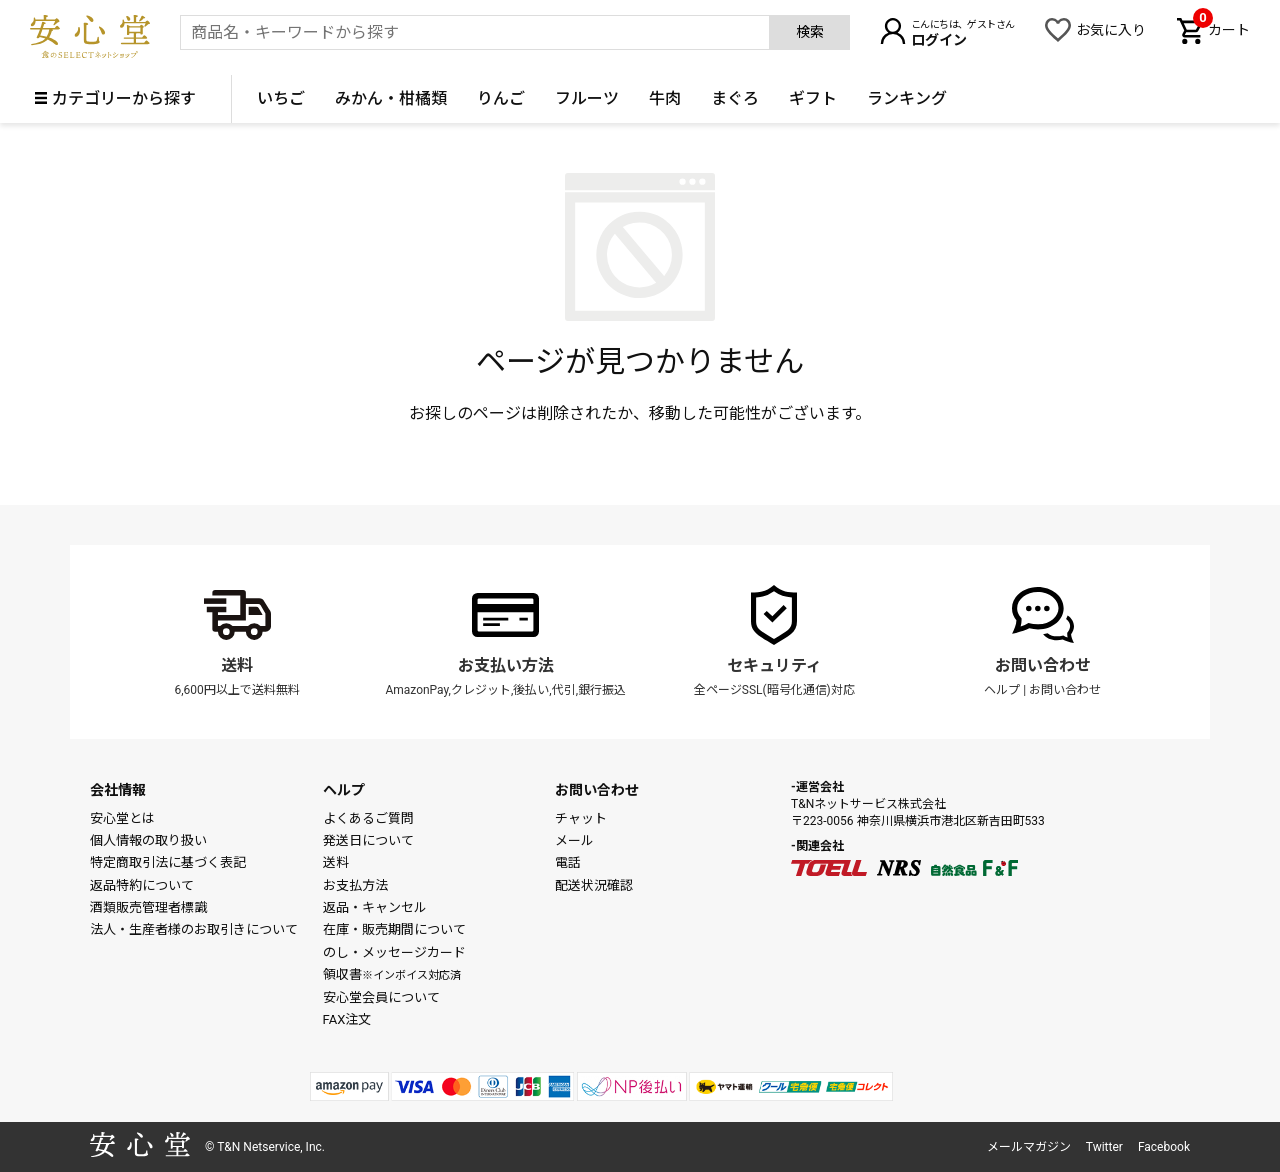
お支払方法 (355, 885)
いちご (281, 98)
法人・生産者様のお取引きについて (194, 929)
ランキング (907, 98)
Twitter (1104, 1147)
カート (1221, 28)
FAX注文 (347, 1019)
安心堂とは (122, 818)
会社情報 (118, 790)
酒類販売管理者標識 (148, 907)
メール (574, 840)
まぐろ (735, 98)
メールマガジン (1029, 1147)
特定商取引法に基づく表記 (168, 862)
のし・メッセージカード (394, 952)
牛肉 (665, 98)
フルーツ (587, 98)
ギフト (813, 98)
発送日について (368, 840)
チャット (581, 818)
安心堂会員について (381, 997)
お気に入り (1111, 30)
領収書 (392, 974)
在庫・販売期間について (394, 929)
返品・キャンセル (375, 907)
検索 (810, 32)
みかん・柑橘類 (391, 98)
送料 (237, 665)
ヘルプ (1002, 690)
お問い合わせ (1043, 665)
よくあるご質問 (368, 818)
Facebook (1164, 1147)
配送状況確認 (594, 885)
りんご (501, 98)
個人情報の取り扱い (148, 840)
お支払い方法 (506, 665)
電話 (568, 862)
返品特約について (142, 885)
